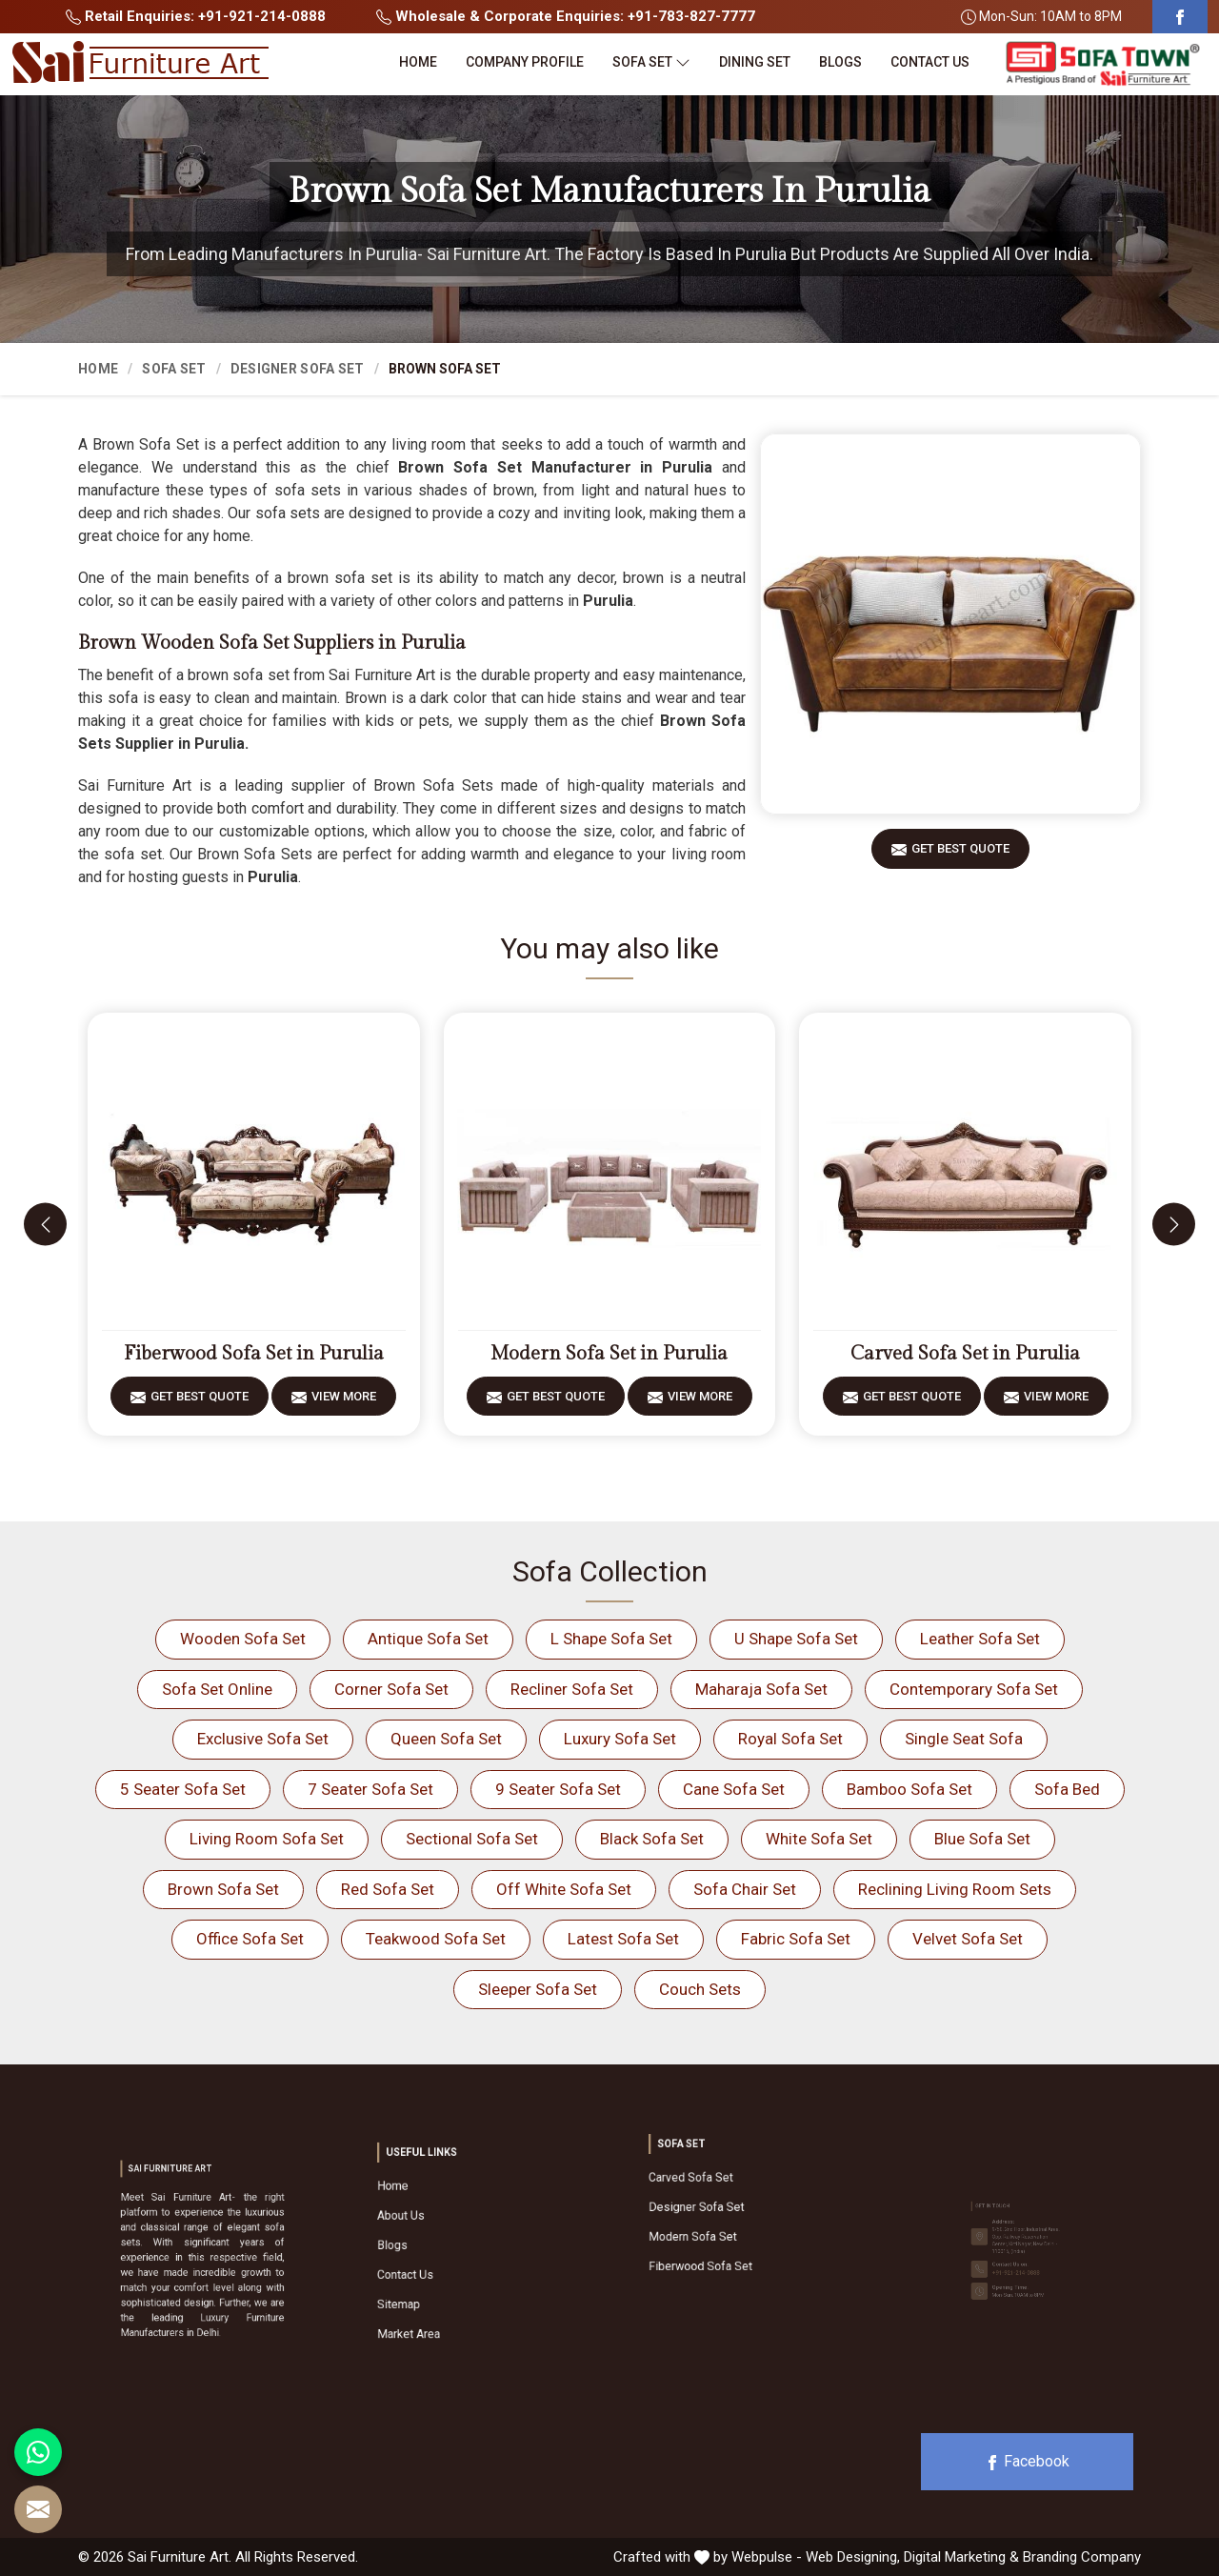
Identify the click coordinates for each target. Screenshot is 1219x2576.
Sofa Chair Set (744, 1889)
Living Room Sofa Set (267, 1838)
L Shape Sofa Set (611, 1638)
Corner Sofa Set (391, 1689)
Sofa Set (651, 62)
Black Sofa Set (652, 1838)
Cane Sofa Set (734, 1789)
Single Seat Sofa (964, 1738)
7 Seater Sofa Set (370, 1789)
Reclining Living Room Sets (954, 1889)
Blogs (840, 62)
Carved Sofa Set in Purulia (965, 1353)
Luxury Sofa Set (620, 1738)
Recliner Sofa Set (571, 1689)
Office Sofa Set (250, 1938)
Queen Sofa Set (446, 1738)
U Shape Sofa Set (796, 1638)
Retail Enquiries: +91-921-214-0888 (196, 16)
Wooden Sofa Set (243, 1638)
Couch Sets (700, 1989)
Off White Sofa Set (563, 1889)
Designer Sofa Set (297, 368)
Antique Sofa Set (428, 1638)
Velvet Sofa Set (967, 1938)
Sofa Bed (1067, 1789)
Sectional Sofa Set (472, 1838)
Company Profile (525, 62)
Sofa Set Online (217, 1689)
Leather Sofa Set (980, 1638)
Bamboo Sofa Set (909, 1789)
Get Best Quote (960, 855)
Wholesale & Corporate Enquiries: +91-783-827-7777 (565, 16)
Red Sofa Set (387, 1889)
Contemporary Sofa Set (973, 1689)
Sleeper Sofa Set (537, 1989)
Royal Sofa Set (790, 1738)
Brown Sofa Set (223, 1889)
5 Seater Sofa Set (183, 1789)
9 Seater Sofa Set (558, 1789)
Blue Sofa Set (982, 1838)
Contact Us (929, 62)
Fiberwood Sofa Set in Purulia (254, 1353)
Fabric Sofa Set (795, 1938)
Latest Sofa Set (623, 1938)
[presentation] (45, 1224)
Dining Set (754, 62)
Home (418, 62)
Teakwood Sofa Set (436, 1938)
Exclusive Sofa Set (263, 1738)
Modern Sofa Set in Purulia (609, 1353)
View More (343, 1403)
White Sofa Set (819, 1838)
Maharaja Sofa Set (761, 1689)
